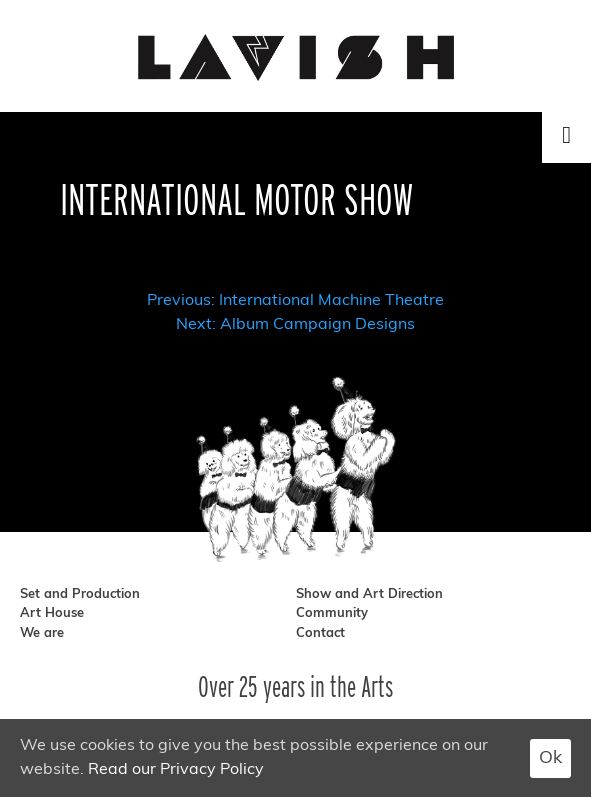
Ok (550, 758)
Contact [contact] (320, 633)
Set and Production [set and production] (80, 594)
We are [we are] (42, 633)
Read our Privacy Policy (176, 770)
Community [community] (332, 613)
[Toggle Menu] (566, 135)
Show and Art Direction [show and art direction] (369, 594)
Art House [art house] (52, 613)
